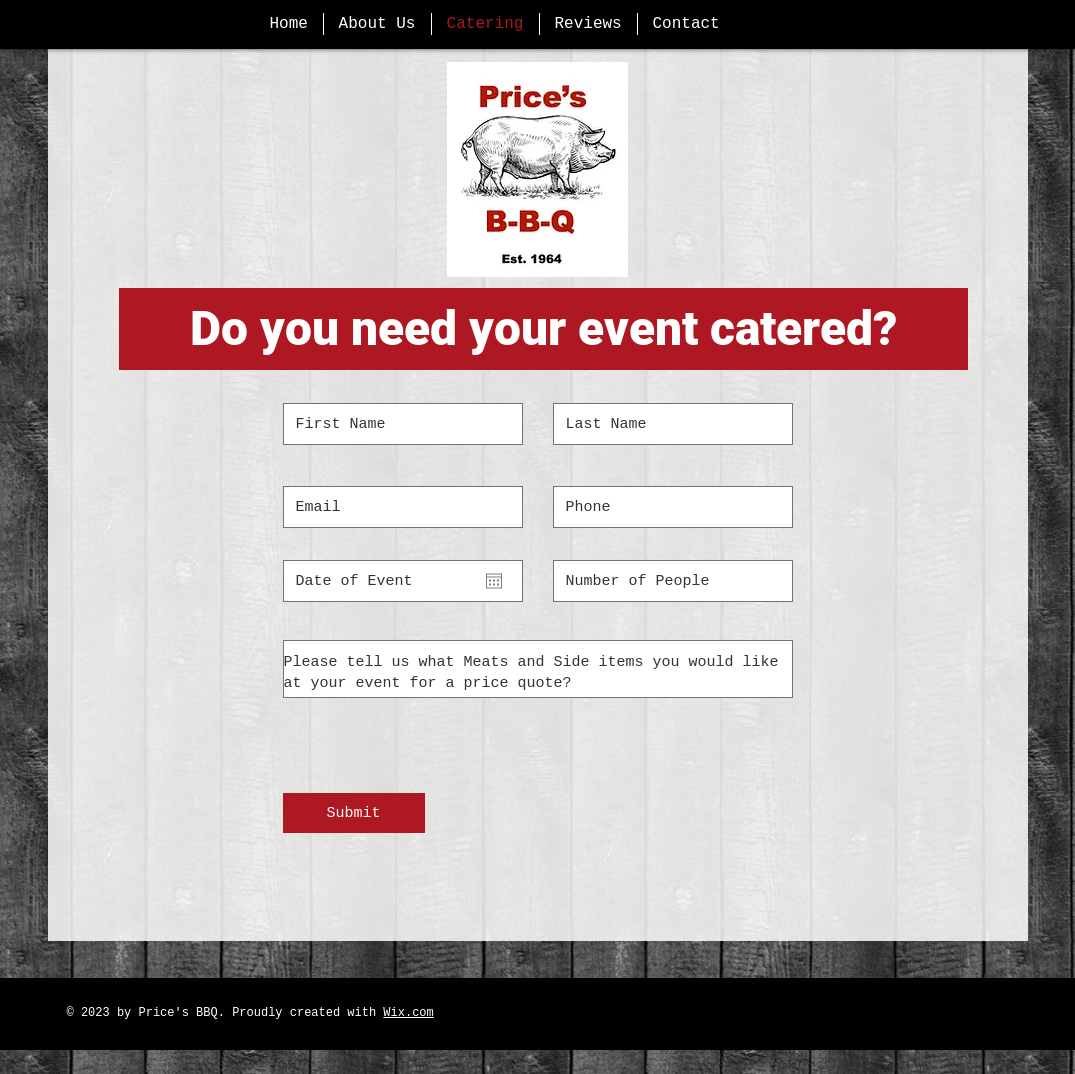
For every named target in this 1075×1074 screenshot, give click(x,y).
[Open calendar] (494, 581)
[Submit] (354, 813)
